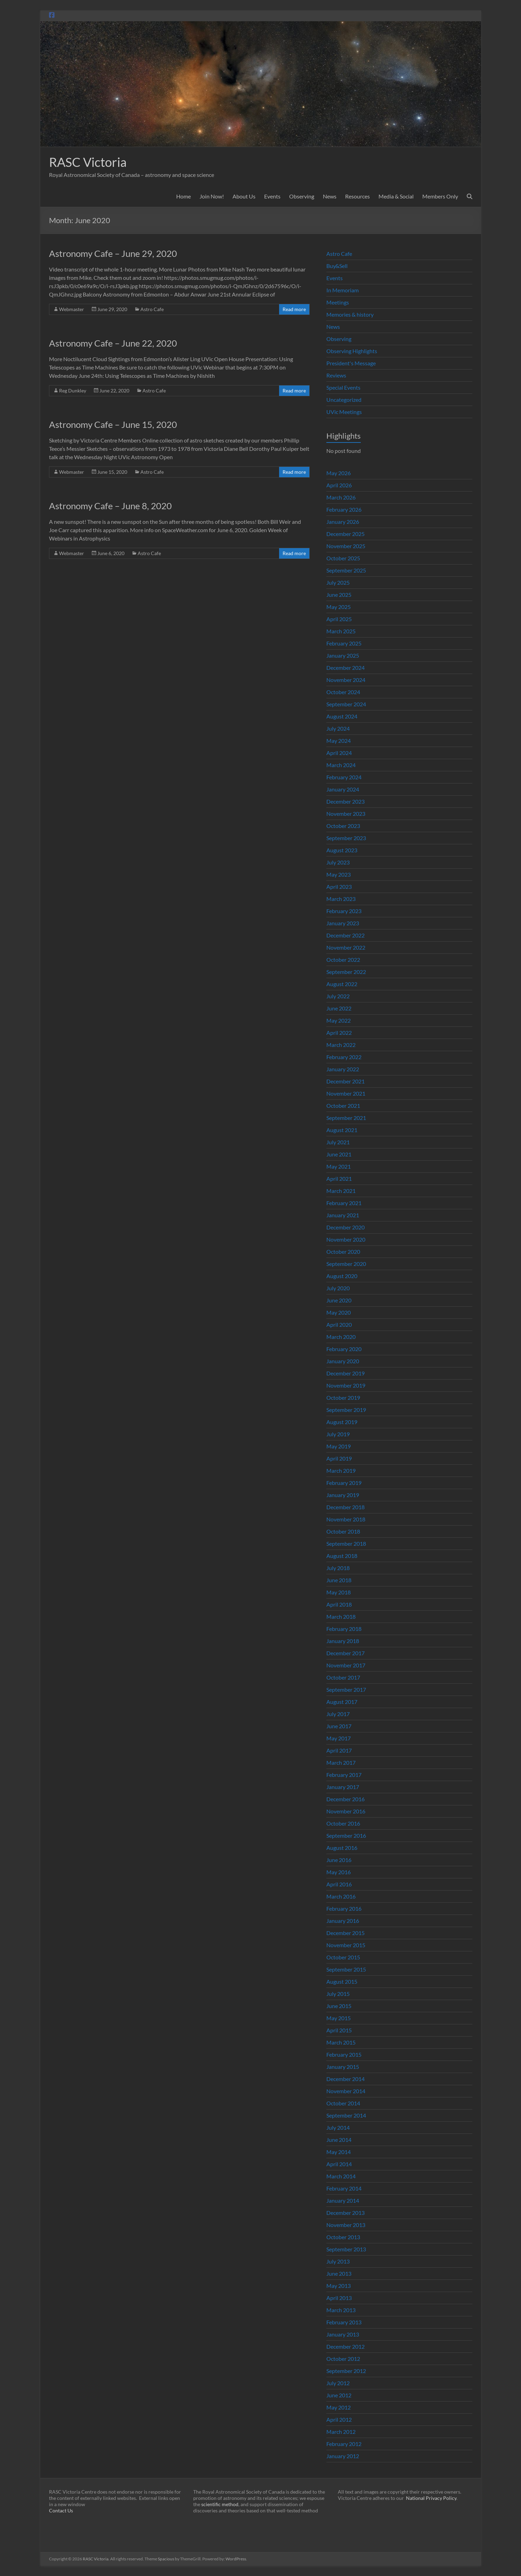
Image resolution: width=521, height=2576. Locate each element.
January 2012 (342, 2456)
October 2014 (343, 2103)
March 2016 (341, 1896)
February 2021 (343, 1203)
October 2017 (343, 1677)
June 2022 (338, 1008)
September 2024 (346, 704)
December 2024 (345, 667)
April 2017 (339, 1750)
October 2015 (343, 1957)
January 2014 (342, 2200)
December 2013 (345, 2212)
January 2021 (342, 1215)
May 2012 (338, 2407)
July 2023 (338, 862)
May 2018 (338, 1592)
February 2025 (343, 643)
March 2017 (341, 1762)
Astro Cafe (152, 309)
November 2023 (345, 813)
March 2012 (341, 2431)
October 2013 (343, 2237)
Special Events (343, 387)
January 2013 (342, 2334)
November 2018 (345, 1519)
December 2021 (345, 1081)
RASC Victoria (88, 162)
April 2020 (339, 1324)
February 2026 (343, 509)
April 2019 (339, 1458)
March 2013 (341, 2310)
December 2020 (345, 1227)
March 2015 (341, 2042)
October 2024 (343, 692)
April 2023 (339, 886)
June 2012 (338, 2395)
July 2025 (338, 582)
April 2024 (339, 752)
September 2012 (346, 2370)
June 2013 (338, 2273)
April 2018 (339, 1604)
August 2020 (341, 1276)
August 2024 (341, 716)
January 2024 (342, 789)
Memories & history (350, 314)
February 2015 (343, 2054)
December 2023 (345, 801)
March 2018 (341, 1616)
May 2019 (338, 1446)
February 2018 (343, 1628)
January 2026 (342, 521)
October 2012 (343, 2358)
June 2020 (338, 1300)
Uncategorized (343, 399)
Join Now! (212, 196)
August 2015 (341, 1981)
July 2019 (338, 1434)
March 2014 (341, 2176)
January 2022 (342, 1069)
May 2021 (338, 1166)
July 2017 (338, 1713)
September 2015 (346, 1969)
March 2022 (341, 1044)
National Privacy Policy (431, 2498)
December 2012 (345, 2346)
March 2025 (341, 631)
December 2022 (345, 935)
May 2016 (338, 1872)
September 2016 (346, 1835)
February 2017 (343, 1774)
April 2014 (339, 2164)
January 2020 (342, 1361)
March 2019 (341, 1470)
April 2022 (339, 1032)
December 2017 (345, 1653)
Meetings (337, 302)
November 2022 (345, 947)
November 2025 (345, 546)
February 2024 (343, 777)
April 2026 (339, 485)
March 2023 (341, 898)
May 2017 (338, 1738)
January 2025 (342, 655)
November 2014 (345, 2091)
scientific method (219, 2504)
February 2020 (343, 1349)
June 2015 (338, 2005)
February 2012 (343, 2443)
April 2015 (339, 2030)
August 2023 (341, 850)
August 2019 (341, 1422)
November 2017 (345, 1665)
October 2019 (343, 1397)
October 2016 (343, 1823)
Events (272, 196)
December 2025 (345, 533)
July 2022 (338, 996)
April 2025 (339, 619)
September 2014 (346, 2115)
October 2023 (343, 825)
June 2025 (338, 594)
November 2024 (345, 679)
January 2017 (342, 1786)
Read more (294, 309)
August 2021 (341, 1130)
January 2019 (342, 1495)
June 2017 (338, 1726)
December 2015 (345, 1932)
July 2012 (338, 2383)
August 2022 (341, 984)
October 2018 (343, 1531)
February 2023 (343, 911)
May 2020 (338, 1312)
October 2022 (343, 959)
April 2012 (339, 2419)
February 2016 (343, 1908)
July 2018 (338, 1568)
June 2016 (338, 1859)
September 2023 (346, 838)
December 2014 (345, 2078)
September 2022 (346, 971)
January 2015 (342, 2066)
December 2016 (345, 1799)
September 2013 (346, 2249)
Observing (301, 196)
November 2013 (345, 2224)
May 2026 (338, 473)
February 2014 (343, 2188)
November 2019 (345, 1385)
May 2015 (338, 2018)
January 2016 (342, 1920)
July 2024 (338, 728)
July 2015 (338, 1993)
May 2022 (338, 1020)
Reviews (336, 375)
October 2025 (343, 558)
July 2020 (338, 1288)
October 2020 (343, 1251)
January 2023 (342, 923)
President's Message (351, 363)
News (329, 196)
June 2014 (338, 2139)
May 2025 (338, 606)
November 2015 (345, 1945)
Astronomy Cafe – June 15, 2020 (113, 424)
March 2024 (341, 765)
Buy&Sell (337, 265)
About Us (244, 196)
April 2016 (339, 1884)
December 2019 (345, 1373)
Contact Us (61, 2510)
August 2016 (341, 1847)
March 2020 (341, 1336)
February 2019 (343, 1482)
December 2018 (345, 1507)
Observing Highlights (351, 351)
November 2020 (345, 1239)
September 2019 (346, 1409)
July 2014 (338, 2127)
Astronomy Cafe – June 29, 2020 (113, 253)
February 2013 (343, 2322)
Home (183, 196)
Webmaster (71, 309)
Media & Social (396, 196)
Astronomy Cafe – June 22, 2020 (113, 343)
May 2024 (338, 740)
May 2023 (338, 874)
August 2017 (341, 1701)
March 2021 (341, 1190)
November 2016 (345, 1811)
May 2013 (338, 2285)
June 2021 (338, 1154)
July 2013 (338, 2261)
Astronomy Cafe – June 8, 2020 (110, 505)
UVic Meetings (344, 411)
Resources (357, 196)
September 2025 (346, 570)
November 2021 (345, 1093)
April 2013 (339, 2297)
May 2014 (338, 2151)
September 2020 (346, 1263)
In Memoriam (342, 290)
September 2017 (346, 1689)
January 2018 (342, 1641)
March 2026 (341, 497)
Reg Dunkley (72, 390)
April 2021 (339, 1178)
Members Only (440, 196)
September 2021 (346, 1117)
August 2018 (341, 1555)
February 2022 (343, 1057)
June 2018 (338, 1580)
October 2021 (343, 1105)
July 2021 (338, 1142)
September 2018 (346, 1543)
